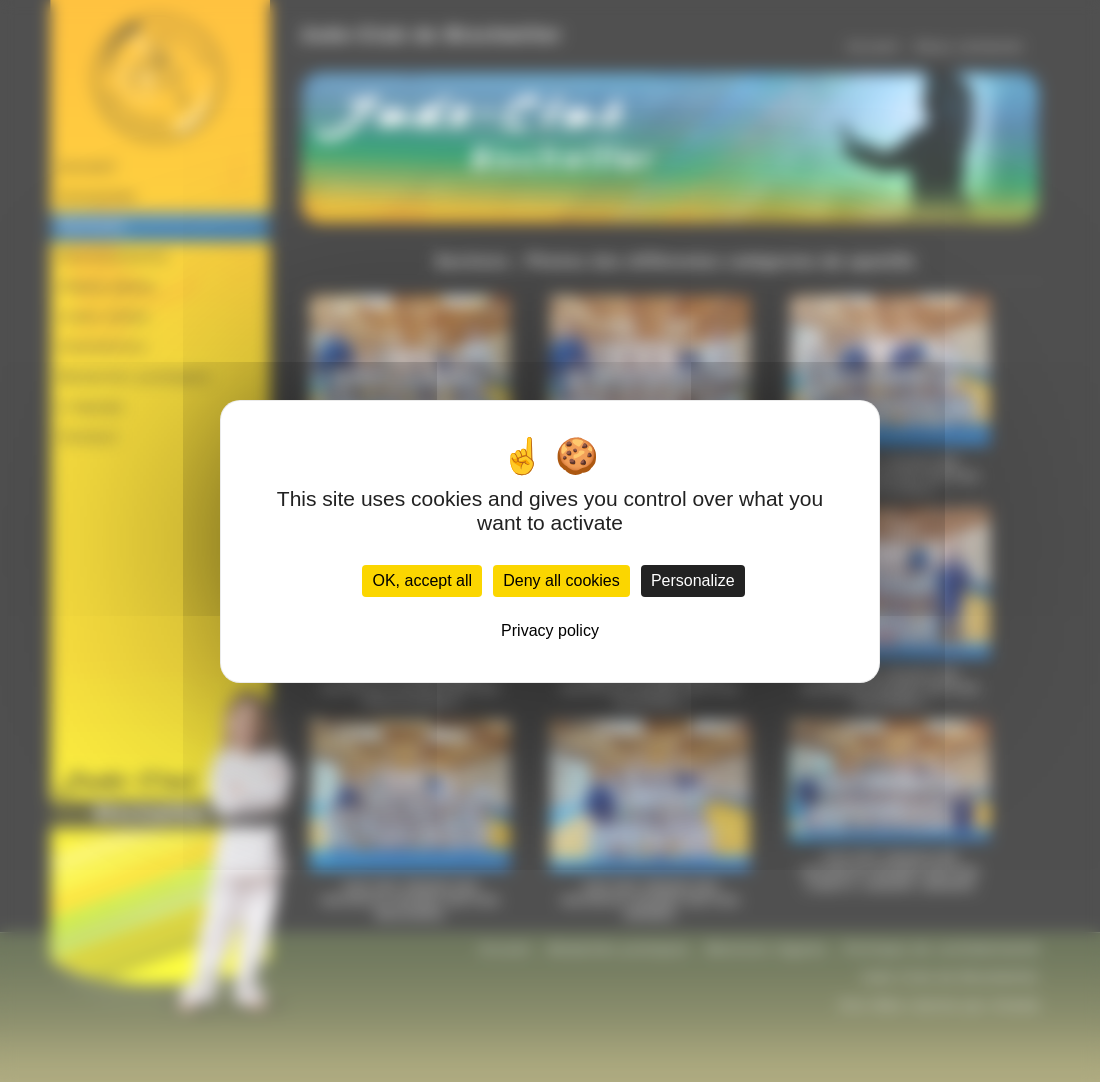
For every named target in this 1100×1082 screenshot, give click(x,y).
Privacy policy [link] (550, 630)
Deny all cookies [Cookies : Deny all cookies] (561, 580)
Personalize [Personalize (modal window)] (693, 580)
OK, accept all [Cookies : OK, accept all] (422, 580)
